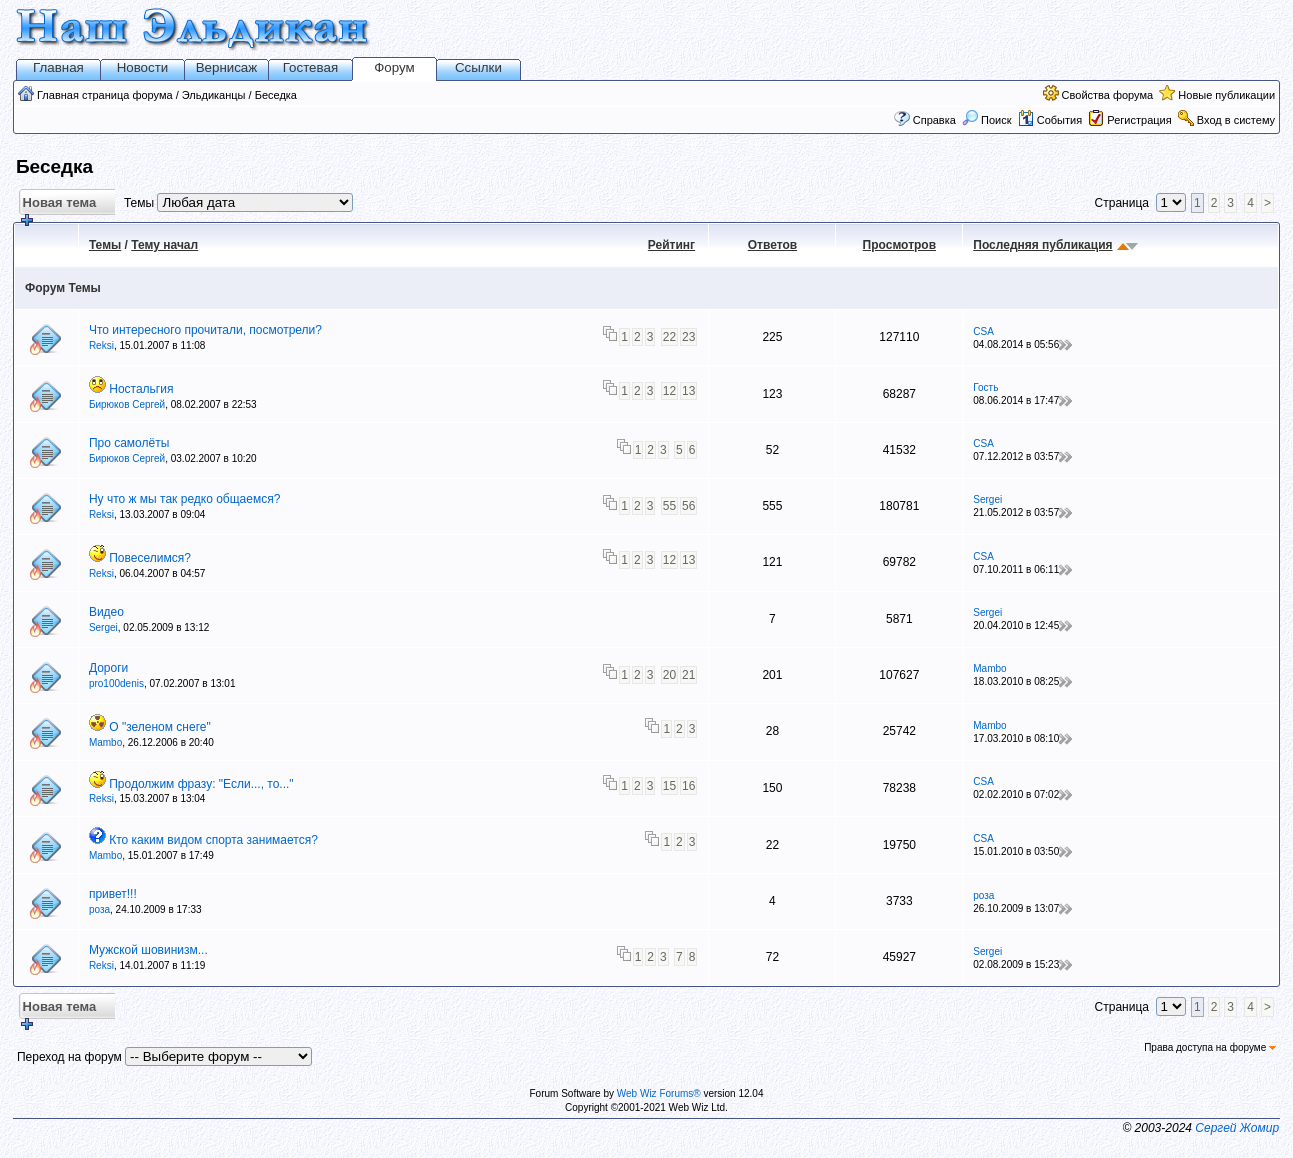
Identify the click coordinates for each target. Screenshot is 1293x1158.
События (1050, 120)
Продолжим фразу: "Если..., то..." (201, 784)
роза (99, 909)
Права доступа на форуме (1210, 1047)
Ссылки (478, 67)
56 (688, 506)
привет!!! (113, 894)
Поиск (987, 120)
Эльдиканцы (214, 95)
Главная (58, 67)
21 (688, 675)
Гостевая (310, 67)
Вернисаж (227, 67)
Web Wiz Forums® (659, 1093)
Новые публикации (1226, 95)
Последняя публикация (1042, 245)
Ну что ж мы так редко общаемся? (184, 499)
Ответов (772, 245)
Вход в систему (1236, 120)
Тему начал (164, 245)
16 (688, 786)
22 (669, 337)
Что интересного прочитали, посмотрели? (205, 330)
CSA (983, 331)
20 (669, 675)
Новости (143, 67)
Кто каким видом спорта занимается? (213, 840)
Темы (105, 245)
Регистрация (1139, 120)
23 (688, 337)
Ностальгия (141, 389)
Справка (934, 120)
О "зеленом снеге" (159, 727)
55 (669, 506)
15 (669, 786)
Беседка (276, 95)
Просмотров (899, 245)
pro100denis (116, 683)
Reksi (101, 345)
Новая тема (57, 205)
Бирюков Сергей (127, 404)
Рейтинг (671, 245)
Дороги (108, 668)
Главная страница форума (105, 95)
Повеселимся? (150, 558)
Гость (985, 387)
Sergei (987, 499)
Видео (106, 612)
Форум (394, 67)
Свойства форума (1108, 95)
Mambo (989, 668)
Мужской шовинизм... (148, 950)
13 (688, 391)
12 (669, 391)
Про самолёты (129, 443)
